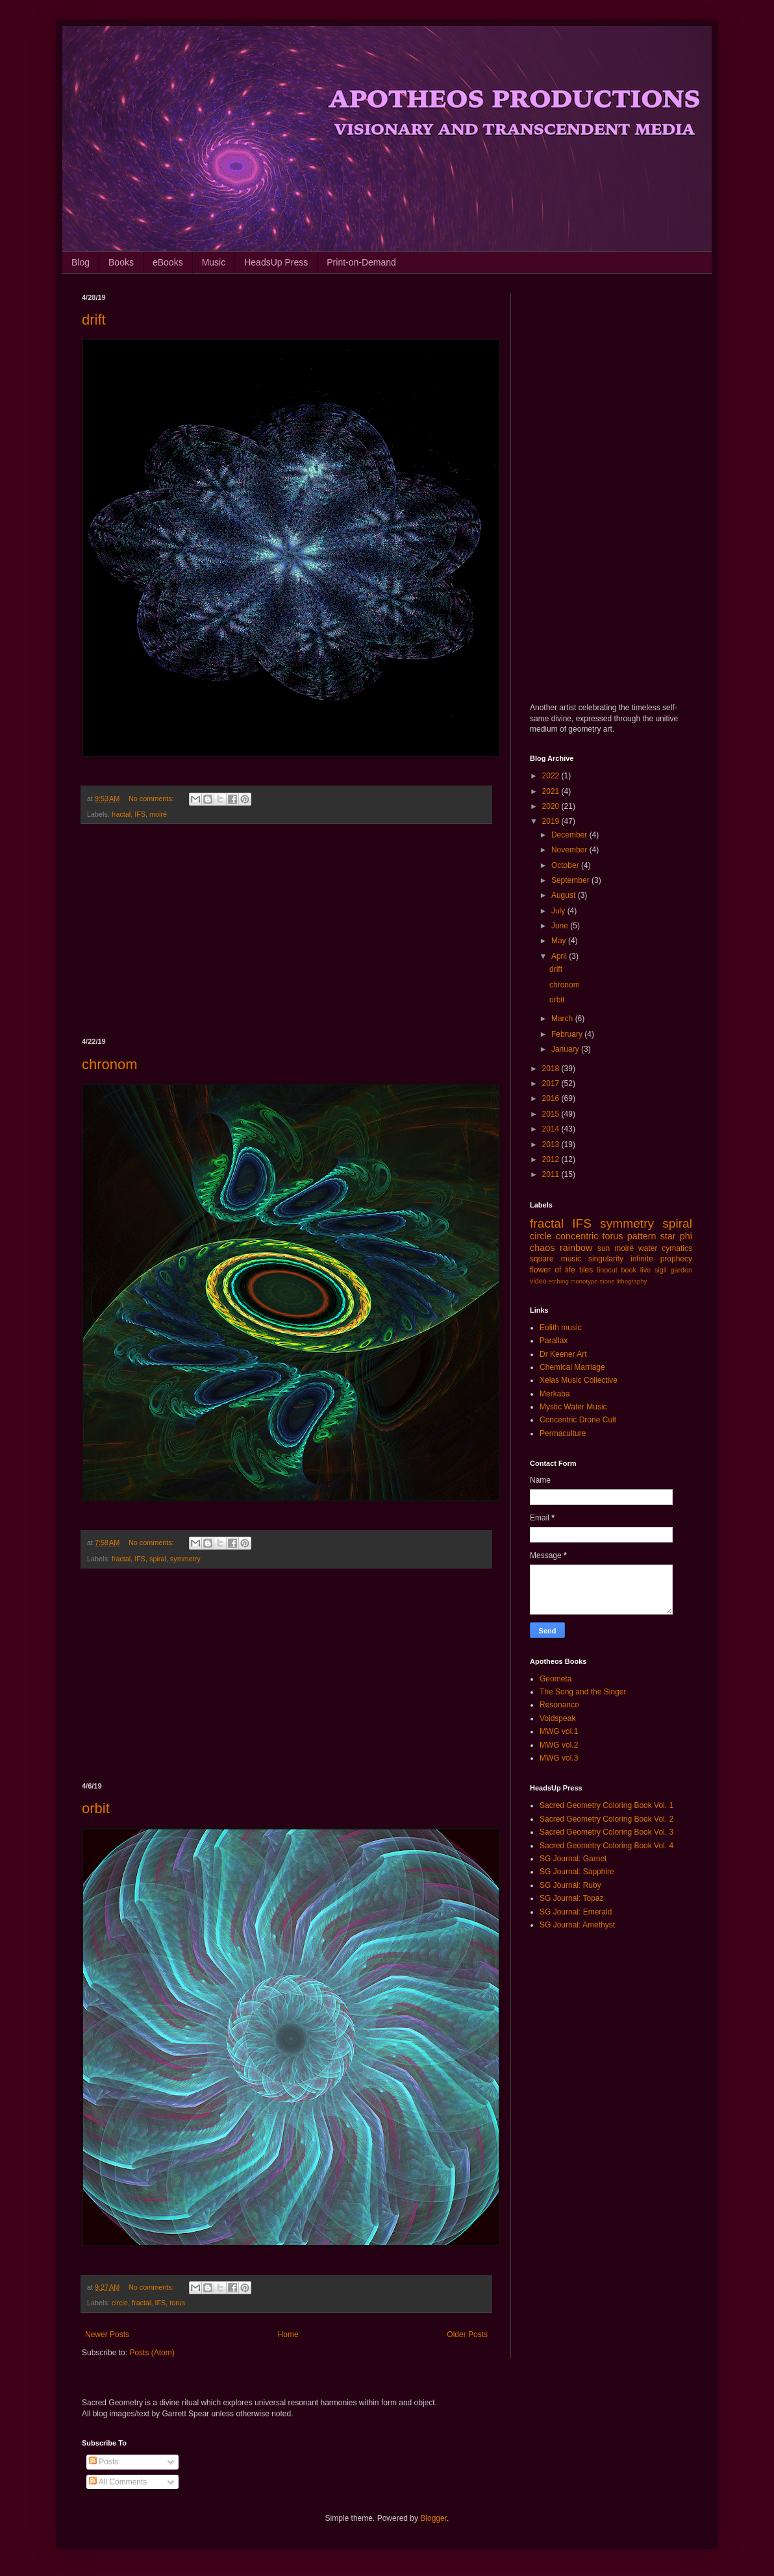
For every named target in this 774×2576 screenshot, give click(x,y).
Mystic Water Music (573, 1406)
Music (214, 262)
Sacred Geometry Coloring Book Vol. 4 (606, 1845)
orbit (96, 1808)
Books (121, 262)
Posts (103, 2461)
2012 (552, 1159)
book (628, 1270)
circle (120, 2303)
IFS (139, 814)
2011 (552, 1174)
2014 (552, 1128)
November (570, 849)
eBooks (168, 262)
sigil (661, 1270)
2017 (552, 1083)
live (645, 1270)
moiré (158, 814)
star (668, 1236)
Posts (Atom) (151, 2352)
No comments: (152, 798)
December (570, 834)
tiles (586, 1269)
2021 (552, 791)
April (560, 956)
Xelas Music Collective (579, 1380)
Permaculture (563, 1433)
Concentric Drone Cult (578, 1419)
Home (288, 2334)
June (560, 925)
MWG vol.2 (559, 1745)
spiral (157, 1559)
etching (559, 1281)
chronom (110, 1064)
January (566, 1049)
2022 (552, 775)
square (542, 1258)
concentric (577, 1236)
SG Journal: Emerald (576, 1911)
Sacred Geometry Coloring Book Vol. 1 (606, 1805)
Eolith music (561, 1327)
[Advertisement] (286, 931)
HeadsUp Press (276, 262)
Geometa (555, 1678)
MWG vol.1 (559, 1731)
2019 (552, 821)
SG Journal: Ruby (570, 1885)
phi (686, 1236)
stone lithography (623, 1281)
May (559, 940)
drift (94, 320)
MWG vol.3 (559, 1758)
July (559, 910)
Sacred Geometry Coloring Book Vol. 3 (606, 1832)
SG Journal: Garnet (573, 1858)
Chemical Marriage (572, 1367)
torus (177, 2303)
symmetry (185, 1559)
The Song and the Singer (583, 1691)
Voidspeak (557, 1718)
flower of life (552, 1269)
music (571, 1258)
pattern (641, 1236)
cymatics (677, 1248)
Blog (80, 262)
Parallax (554, 1340)
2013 (552, 1144)
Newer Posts (107, 2334)
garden (681, 1270)
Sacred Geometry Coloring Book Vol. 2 (606, 1819)
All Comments (118, 2481)
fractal (121, 814)
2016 (552, 1098)
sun (603, 1248)
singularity (605, 1258)
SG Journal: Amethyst (577, 1924)
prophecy (676, 1258)
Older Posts (467, 2334)
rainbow (576, 1248)
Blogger (433, 2518)
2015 (552, 1114)
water (647, 1248)
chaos (542, 1248)
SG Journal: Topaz (572, 1898)
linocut (607, 1270)
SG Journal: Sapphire (577, 1871)
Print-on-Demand (361, 262)
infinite (641, 1258)
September (571, 880)
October (566, 865)
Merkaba (555, 1393)
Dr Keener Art (563, 1354)
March (563, 1018)
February (567, 1034)
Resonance (559, 1704)
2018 (552, 1068)
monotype (583, 1281)
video (538, 1281)
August (564, 895)
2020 (552, 806)
